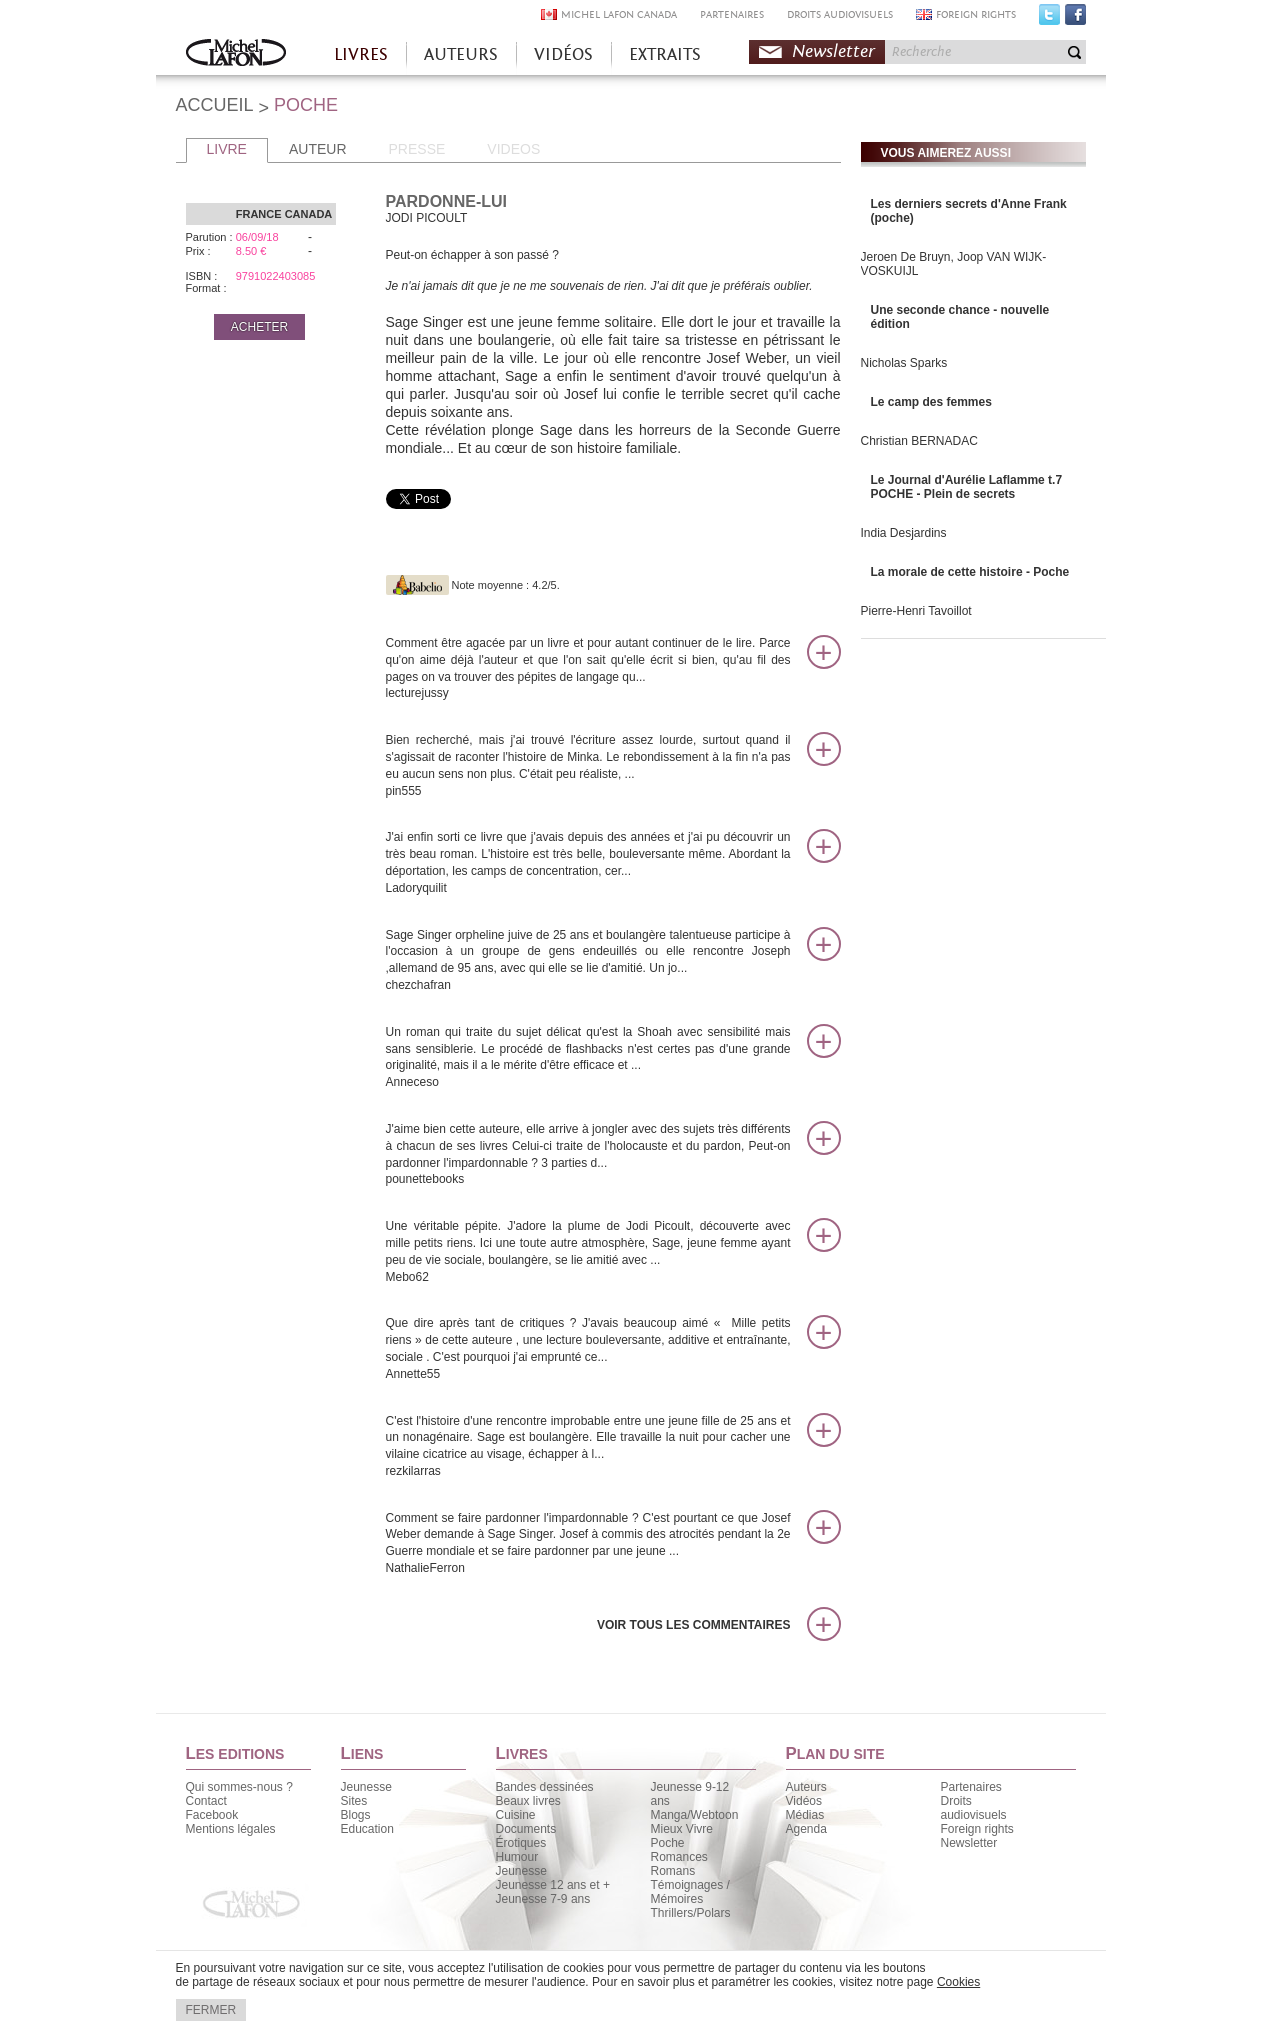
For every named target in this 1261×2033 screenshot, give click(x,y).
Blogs (356, 1815)
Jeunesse (366, 1787)
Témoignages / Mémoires (690, 1892)
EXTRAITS (665, 54)
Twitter (1049, 19)
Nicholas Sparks (904, 363)
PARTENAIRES (732, 14)
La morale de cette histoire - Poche (970, 572)
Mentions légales (231, 1829)
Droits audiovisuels (974, 1808)
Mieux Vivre (682, 1829)
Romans (673, 1871)
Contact (206, 1801)
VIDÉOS (563, 54)
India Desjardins (904, 533)
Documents (526, 1829)
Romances (679, 1857)
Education (367, 1829)
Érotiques (521, 1843)
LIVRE (227, 149)
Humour (517, 1857)
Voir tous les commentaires (694, 1625)
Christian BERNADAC (919, 441)
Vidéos (804, 1801)
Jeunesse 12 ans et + (553, 1885)
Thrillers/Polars (691, 1913)
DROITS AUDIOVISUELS (840, 14)
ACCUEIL (215, 105)
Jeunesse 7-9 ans (543, 1899)
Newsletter (833, 51)
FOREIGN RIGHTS (976, 14)
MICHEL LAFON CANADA (619, 14)
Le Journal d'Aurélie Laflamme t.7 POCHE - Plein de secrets (967, 487)
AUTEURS (461, 54)
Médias (805, 1815)
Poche (668, 1843)
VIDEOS (513, 149)
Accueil (236, 54)
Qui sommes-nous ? (239, 1787)
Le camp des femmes (931, 402)
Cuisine (516, 1815)
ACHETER (259, 327)
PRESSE (417, 149)
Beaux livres (528, 1801)
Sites (354, 1801)
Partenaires (971, 1787)
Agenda (806, 1829)
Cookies (958, 1982)
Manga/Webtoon (695, 1815)
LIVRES (361, 54)
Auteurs (806, 1787)
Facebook (1075, 19)
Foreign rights (977, 1829)
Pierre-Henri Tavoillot (916, 611)
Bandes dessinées (545, 1787)
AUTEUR (318, 149)
